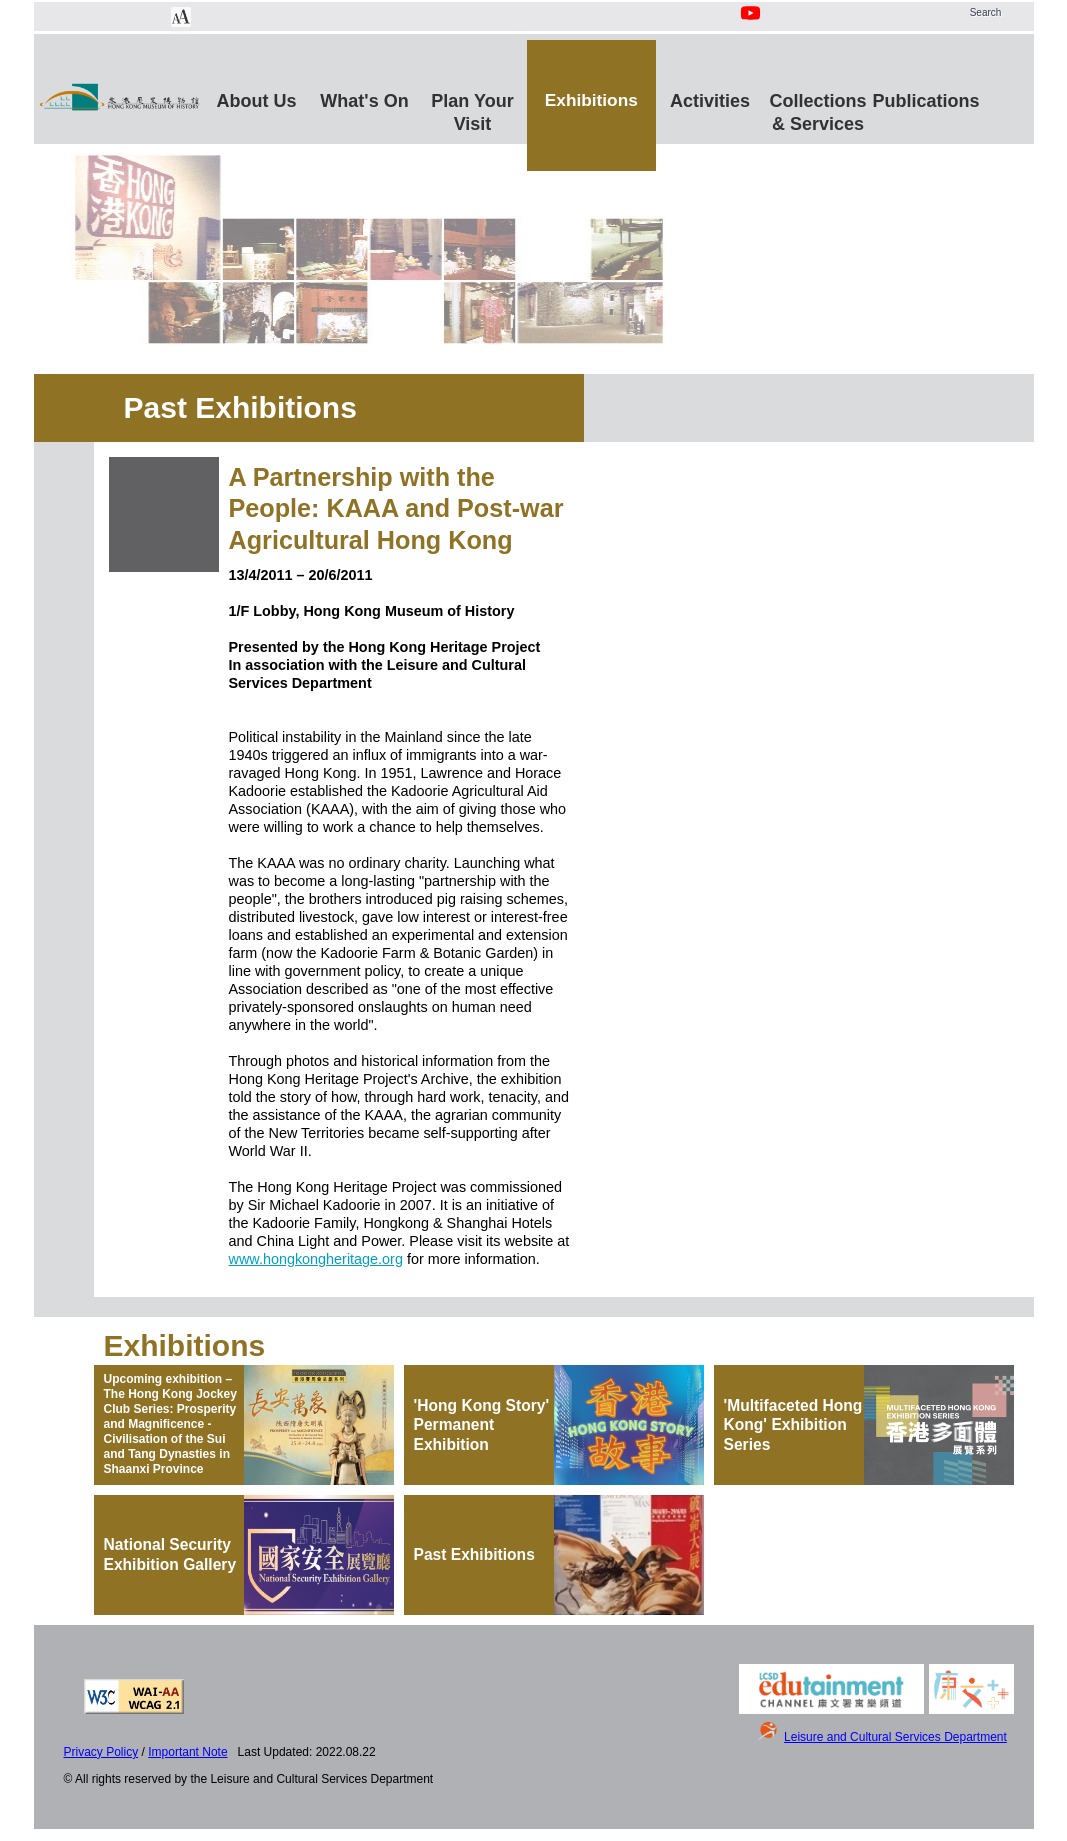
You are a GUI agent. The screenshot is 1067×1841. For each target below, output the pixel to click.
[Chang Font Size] (181, 17)
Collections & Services (818, 109)
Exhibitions (591, 100)
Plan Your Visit (472, 109)
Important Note (187, 1752)
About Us (257, 101)
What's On (364, 101)
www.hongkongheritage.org (316, 1259)
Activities (710, 101)
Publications (926, 101)
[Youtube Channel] (752, 24)
